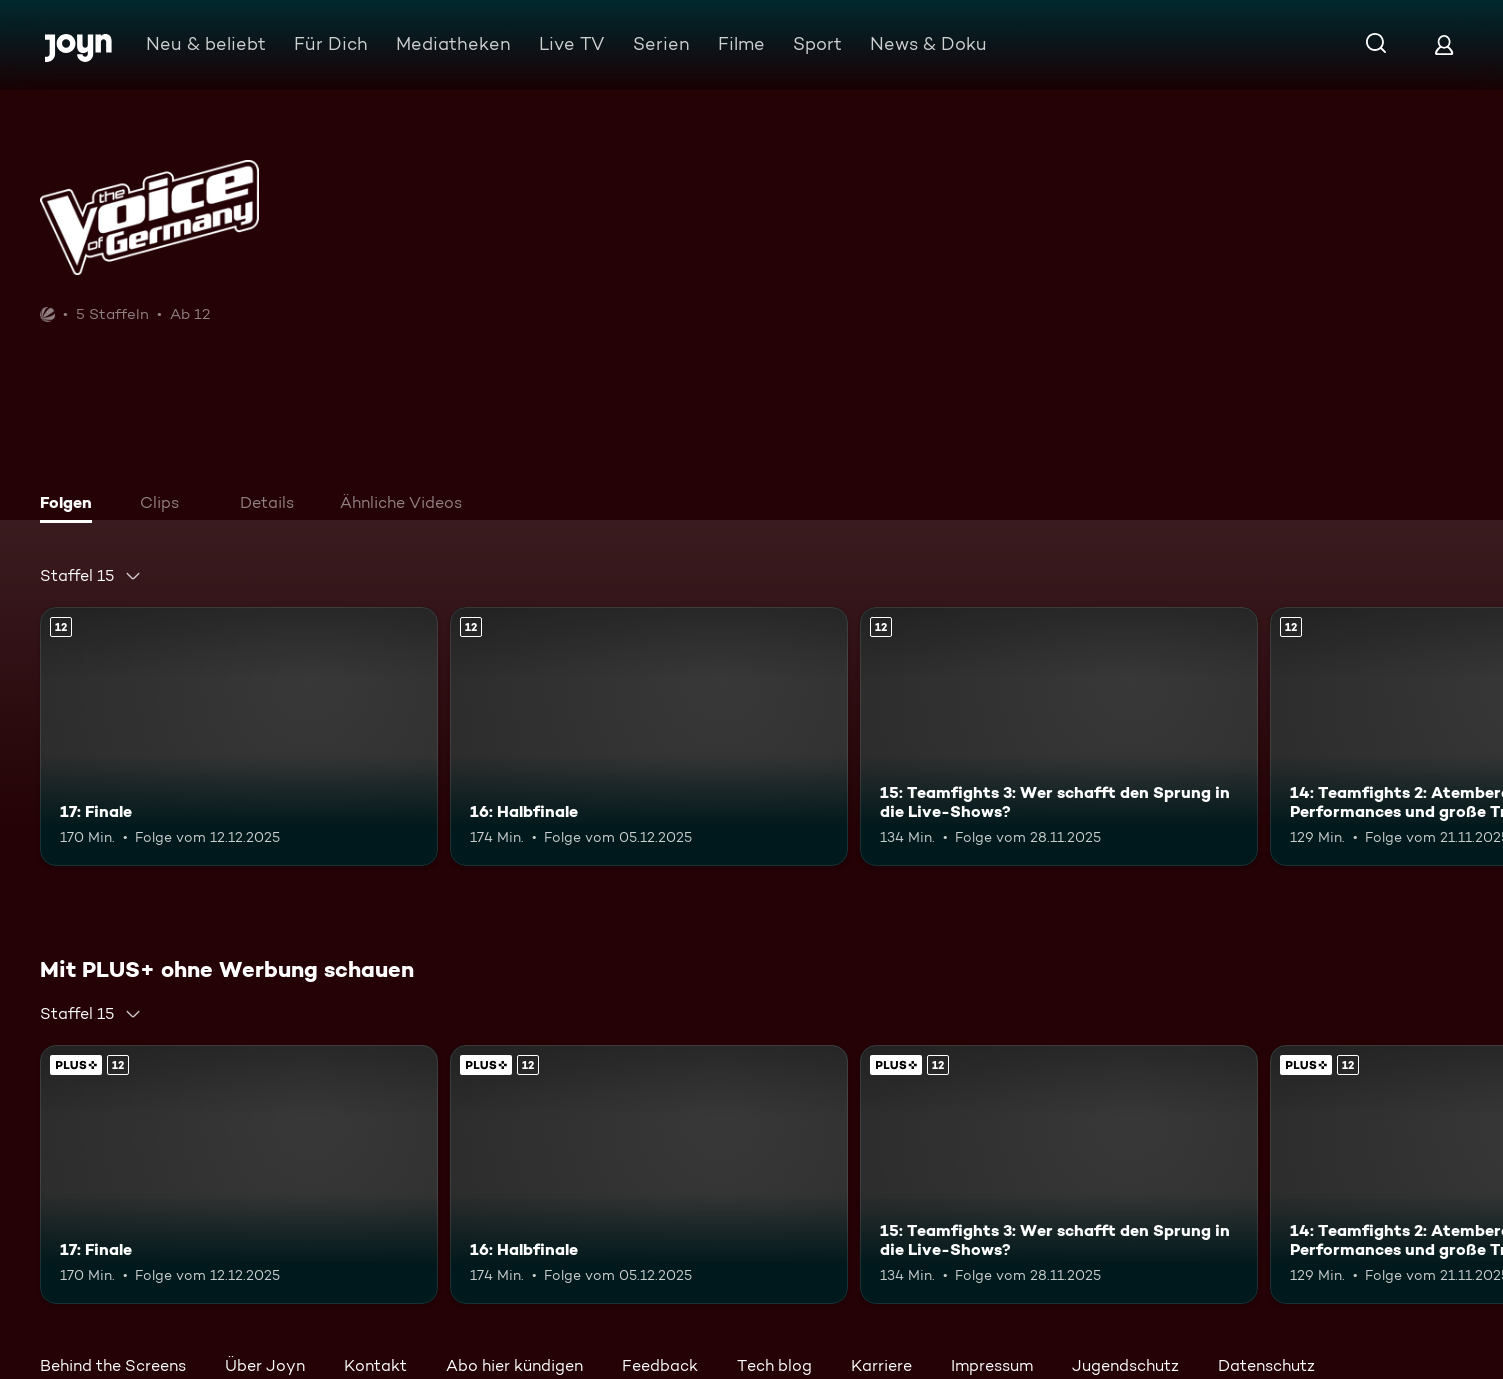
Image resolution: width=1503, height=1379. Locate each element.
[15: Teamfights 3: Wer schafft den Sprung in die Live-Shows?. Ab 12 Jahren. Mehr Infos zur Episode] (1059, 736)
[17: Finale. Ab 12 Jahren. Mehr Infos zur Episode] (239, 736)
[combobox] (91, 576)
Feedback (660, 1365)
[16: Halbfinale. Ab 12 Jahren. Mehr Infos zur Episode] (649, 736)
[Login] (1444, 44)
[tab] (71, 505)
